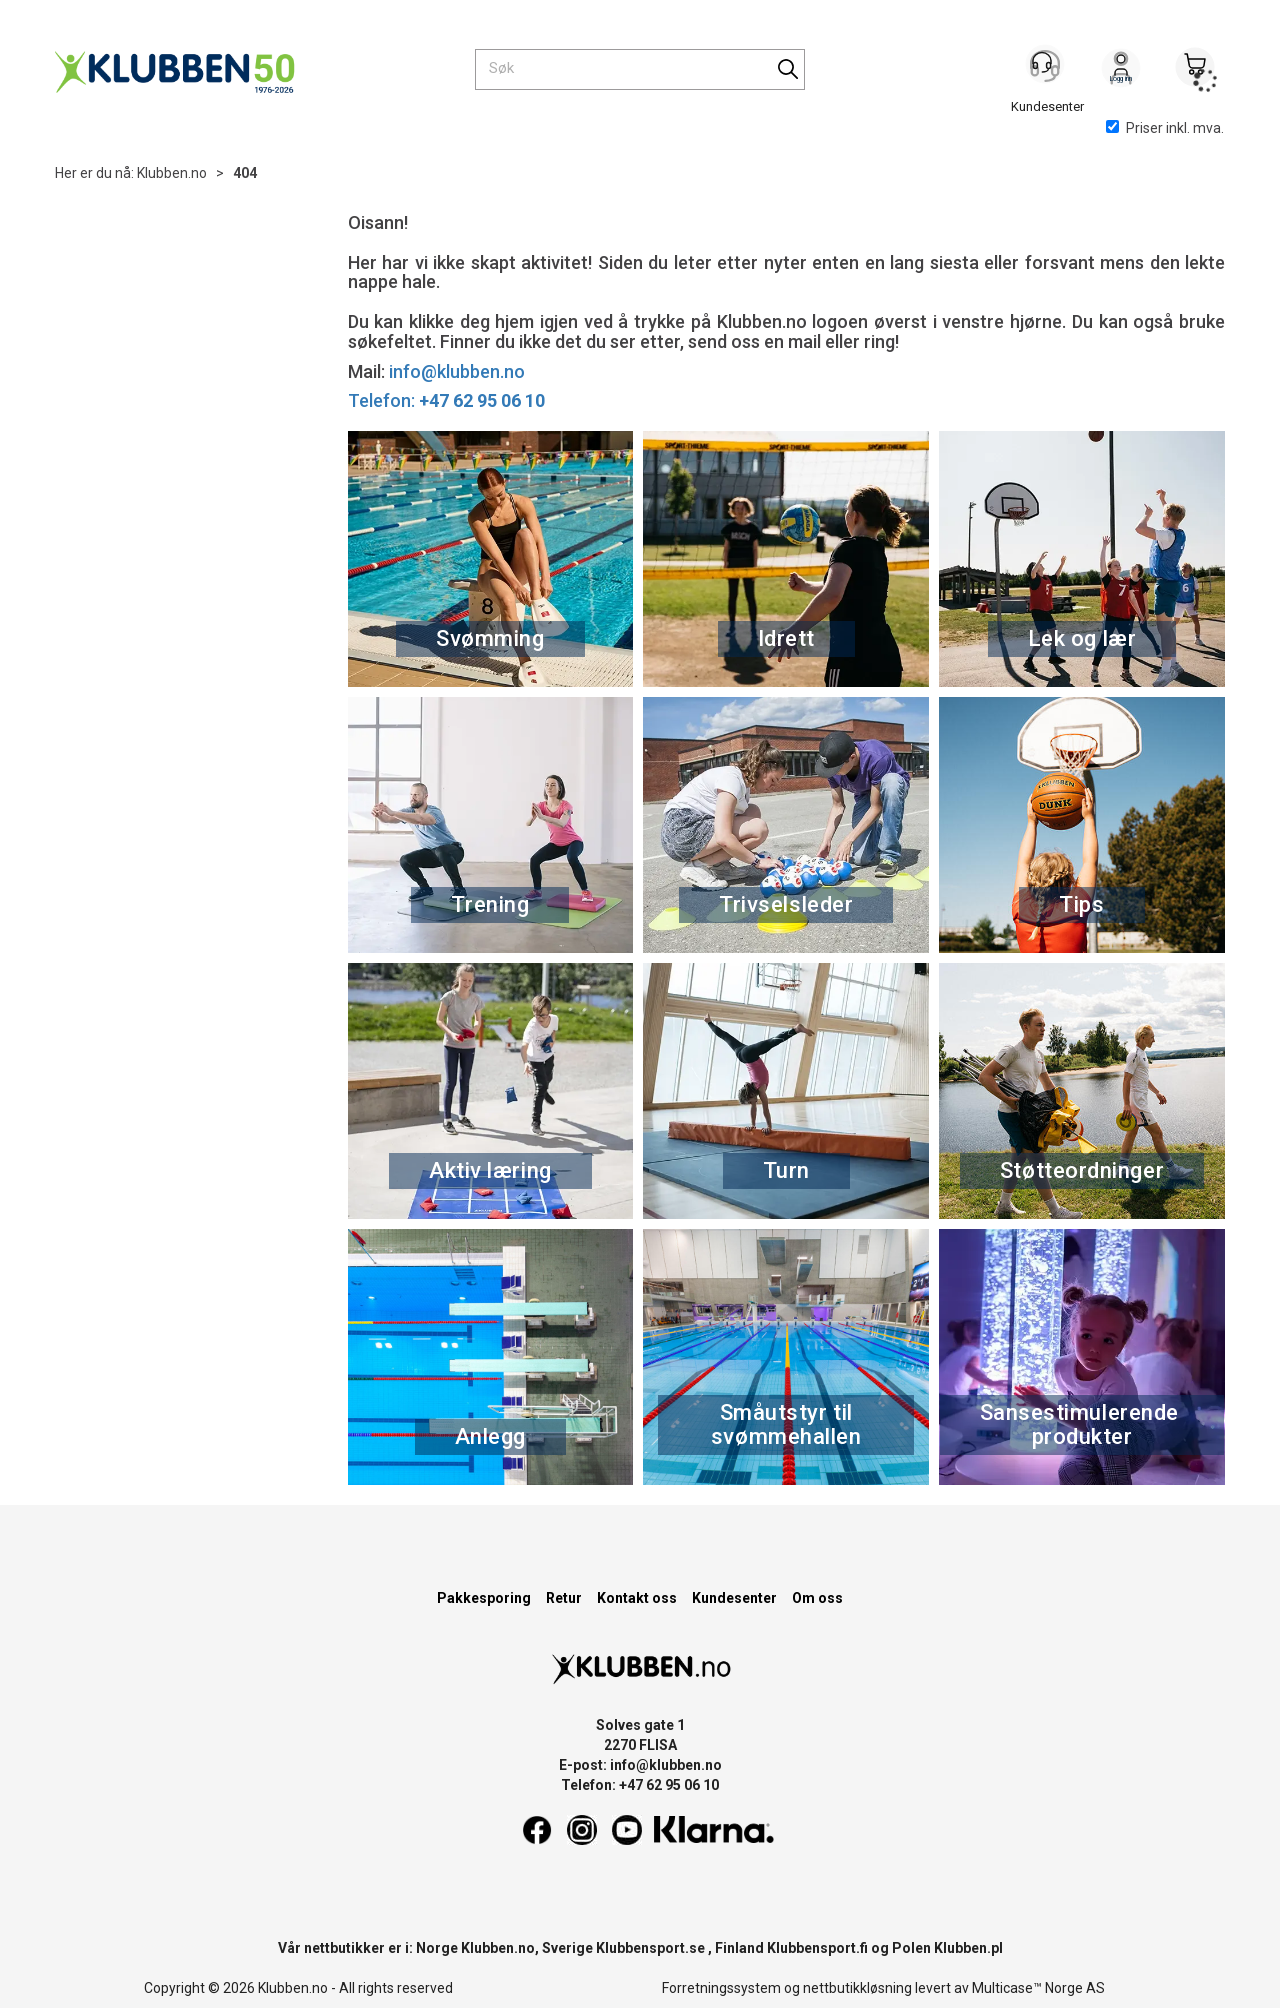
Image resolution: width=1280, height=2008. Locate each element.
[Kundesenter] (1047, 69)
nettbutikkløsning (857, 1988)
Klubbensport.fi (817, 1948)
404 (245, 173)
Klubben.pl (968, 1948)
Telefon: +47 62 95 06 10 (640, 1785)
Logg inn (1121, 71)
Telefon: (446, 400)
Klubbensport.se (650, 1948)
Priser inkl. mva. (1165, 128)
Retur (564, 1598)
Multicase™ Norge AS (1038, 1988)
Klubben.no (172, 173)
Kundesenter (734, 1598)
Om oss (817, 1598)
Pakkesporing (484, 1598)
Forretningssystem (721, 1988)
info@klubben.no (457, 371)
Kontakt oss (637, 1598)
